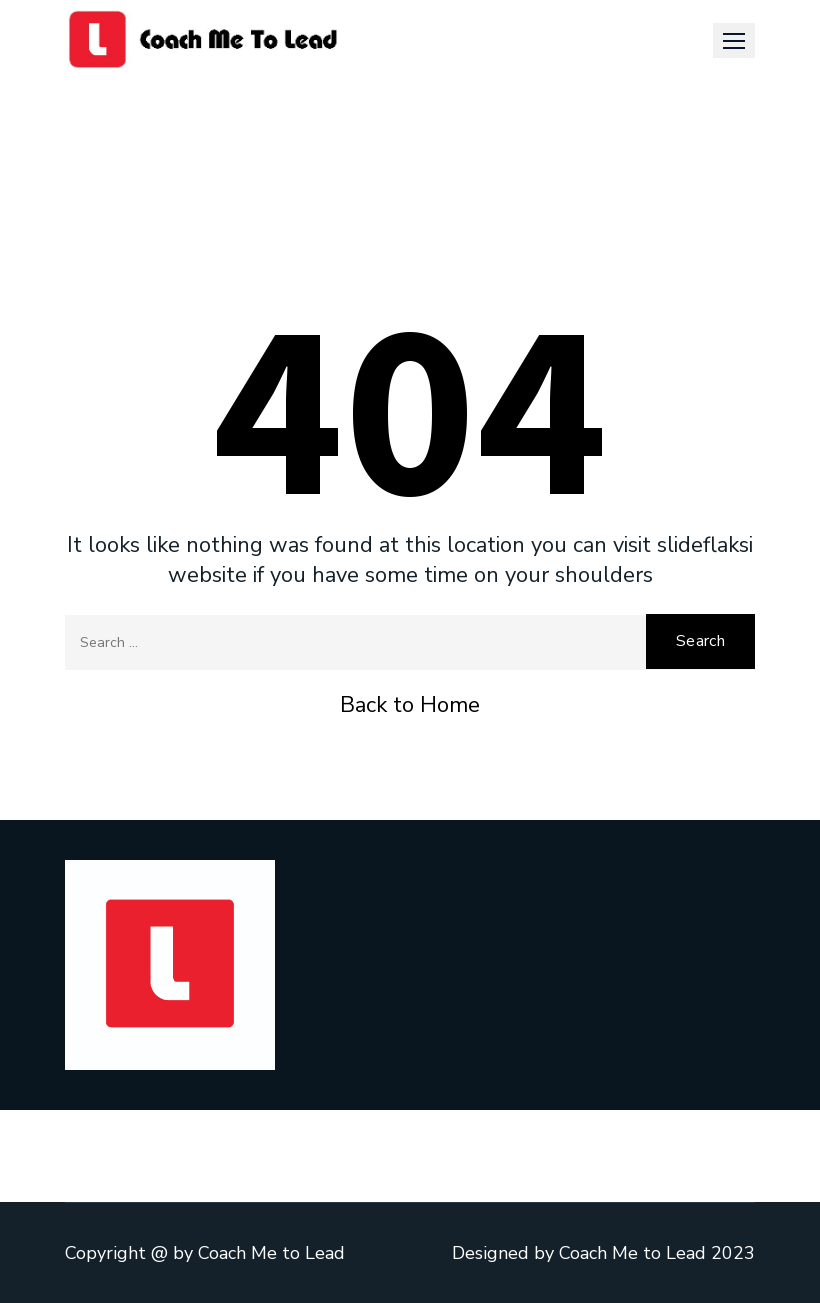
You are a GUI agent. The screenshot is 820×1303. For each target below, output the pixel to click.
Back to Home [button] (410, 705)
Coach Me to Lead (271, 1253)
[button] (734, 40)
